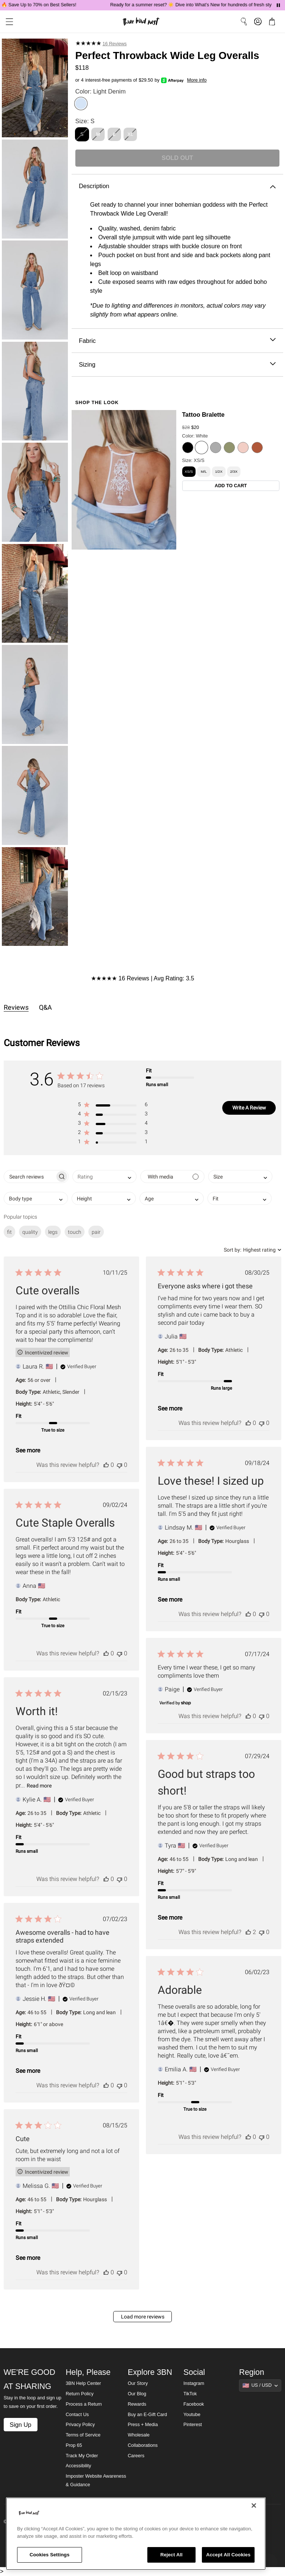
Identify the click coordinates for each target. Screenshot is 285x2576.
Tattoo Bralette (203, 414)
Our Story (138, 2383)
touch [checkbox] (74, 1232)
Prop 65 (74, 2445)
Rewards (137, 2404)
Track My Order (82, 2455)
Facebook (193, 2404)
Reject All (171, 2554)
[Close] (254, 2505)
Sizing (177, 364)
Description (177, 186)
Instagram (193, 2383)
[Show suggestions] (260, 2385)
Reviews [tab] (16, 1007)
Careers (136, 2455)
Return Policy (80, 2393)
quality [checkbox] (30, 1232)
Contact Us (77, 2414)
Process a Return (84, 2404)
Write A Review (249, 1108)
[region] (136, 2533)
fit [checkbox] (9, 1232)
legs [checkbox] (53, 1232)
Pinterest (192, 2424)
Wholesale (139, 2435)
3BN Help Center (83, 2383)
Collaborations (143, 2445)
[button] (113, 1106)
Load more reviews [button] (142, 2317)
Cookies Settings (50, 2554)
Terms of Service (83, 2435)
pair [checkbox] (96, 1232)
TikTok (190, 2393)
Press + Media (143, 2424)
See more (28, 1450)
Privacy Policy (80, 2424)
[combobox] (104, 1176)
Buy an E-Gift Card (147, 2414)
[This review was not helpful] (119, 1464)
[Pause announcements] (278, 5)
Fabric (177, 340)
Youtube (191, 2414)
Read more (39, 1786)
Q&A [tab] (45, 1007)
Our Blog (137, 2393)
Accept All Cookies (228, 2554)
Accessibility (78, 2465)
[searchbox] (29, 1176)
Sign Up (20, 2424)
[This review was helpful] (106, 1464)
